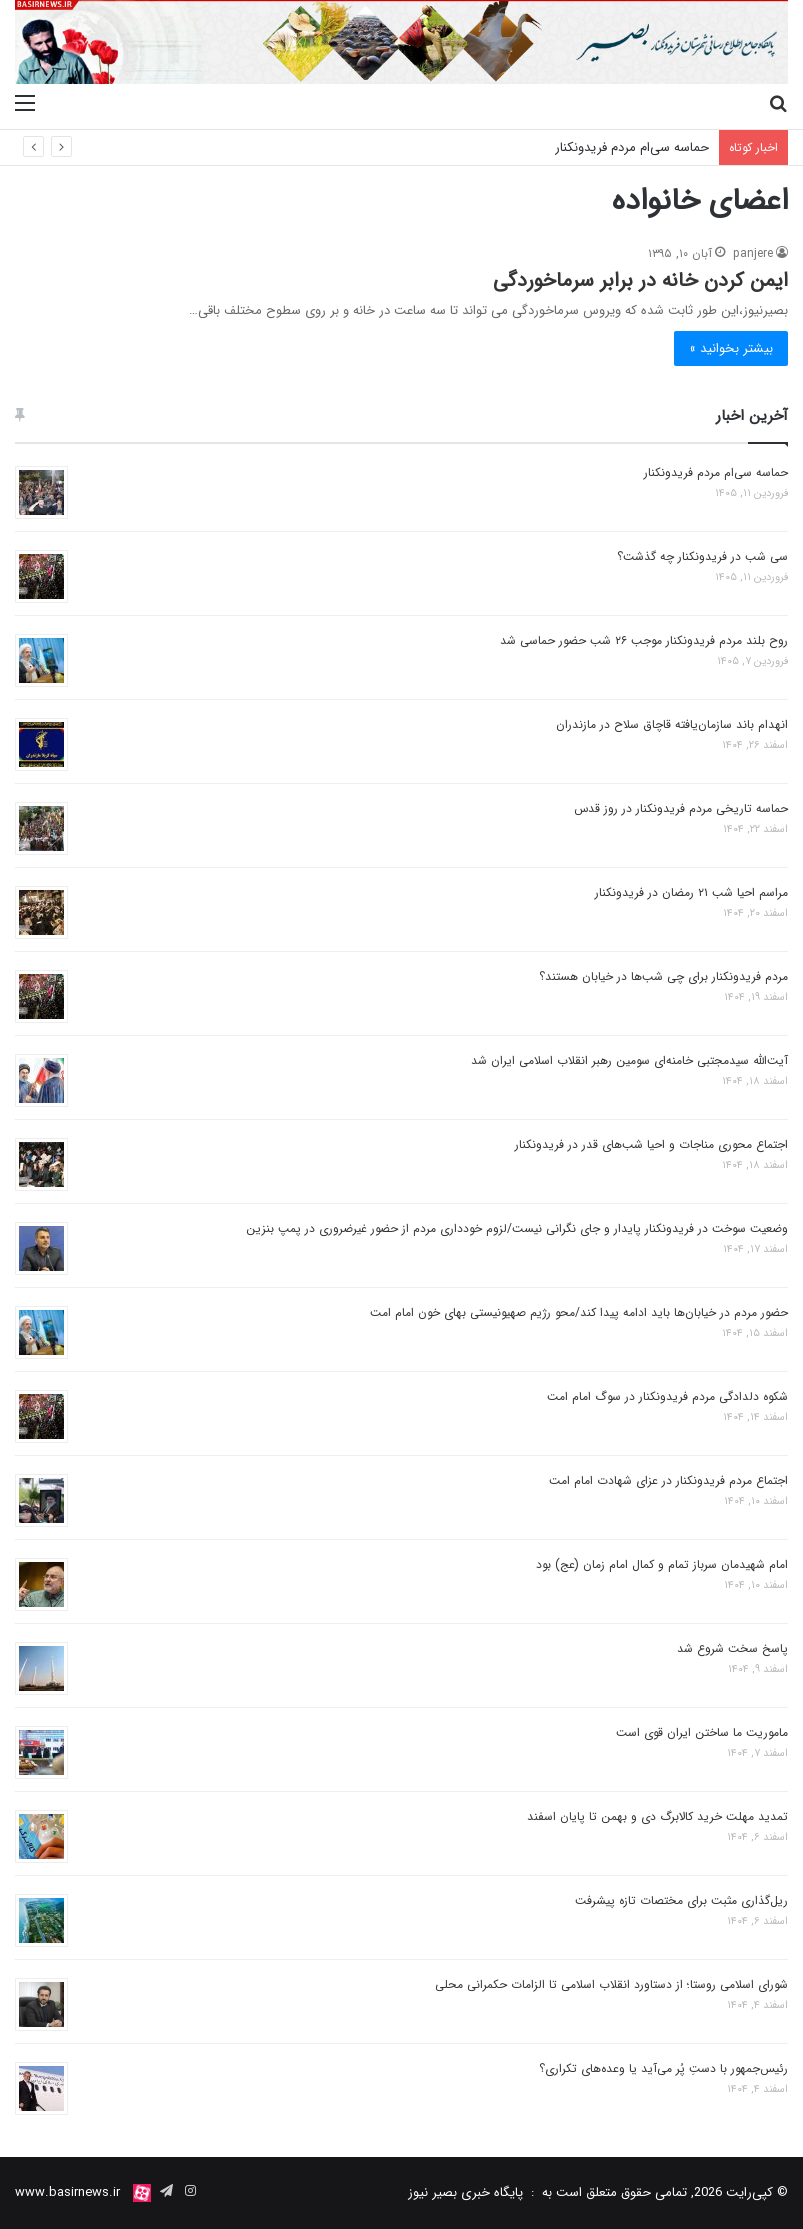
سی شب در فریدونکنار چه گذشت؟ (702, 556)
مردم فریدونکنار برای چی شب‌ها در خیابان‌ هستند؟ (663, 976)
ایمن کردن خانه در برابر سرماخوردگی (640, 280)
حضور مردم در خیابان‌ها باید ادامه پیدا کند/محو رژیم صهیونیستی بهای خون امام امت (579, 1312)
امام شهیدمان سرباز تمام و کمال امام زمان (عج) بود (662, 1564)
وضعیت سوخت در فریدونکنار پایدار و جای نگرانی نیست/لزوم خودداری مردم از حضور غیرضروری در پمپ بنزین (517, 1228)
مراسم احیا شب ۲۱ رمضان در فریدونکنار (691, 892)
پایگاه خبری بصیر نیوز (465, 2192)
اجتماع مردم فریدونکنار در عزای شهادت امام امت (668, 1480)
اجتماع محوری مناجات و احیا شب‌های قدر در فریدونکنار (651, 1144)
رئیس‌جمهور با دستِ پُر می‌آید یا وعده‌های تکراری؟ (663, 2068)
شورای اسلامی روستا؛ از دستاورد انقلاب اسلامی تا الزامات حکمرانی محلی (611, 1984)
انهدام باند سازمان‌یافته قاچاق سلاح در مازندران (672, 724)
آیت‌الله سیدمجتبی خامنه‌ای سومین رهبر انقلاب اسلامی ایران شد (629, 1060)
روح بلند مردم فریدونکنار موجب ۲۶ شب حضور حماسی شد (644, 640)
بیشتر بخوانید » (731, 348)
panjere (753, 253)
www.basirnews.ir (67, 2192)
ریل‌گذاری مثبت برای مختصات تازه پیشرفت (681, 1900)
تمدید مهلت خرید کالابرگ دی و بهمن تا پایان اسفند (657, 1816)
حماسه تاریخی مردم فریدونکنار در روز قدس (681, 808)
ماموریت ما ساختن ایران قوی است (702, 1732)
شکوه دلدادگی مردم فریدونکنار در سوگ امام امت (667, 1396)
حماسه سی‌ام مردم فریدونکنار (632, 147)
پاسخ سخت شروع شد (732, 1648)
